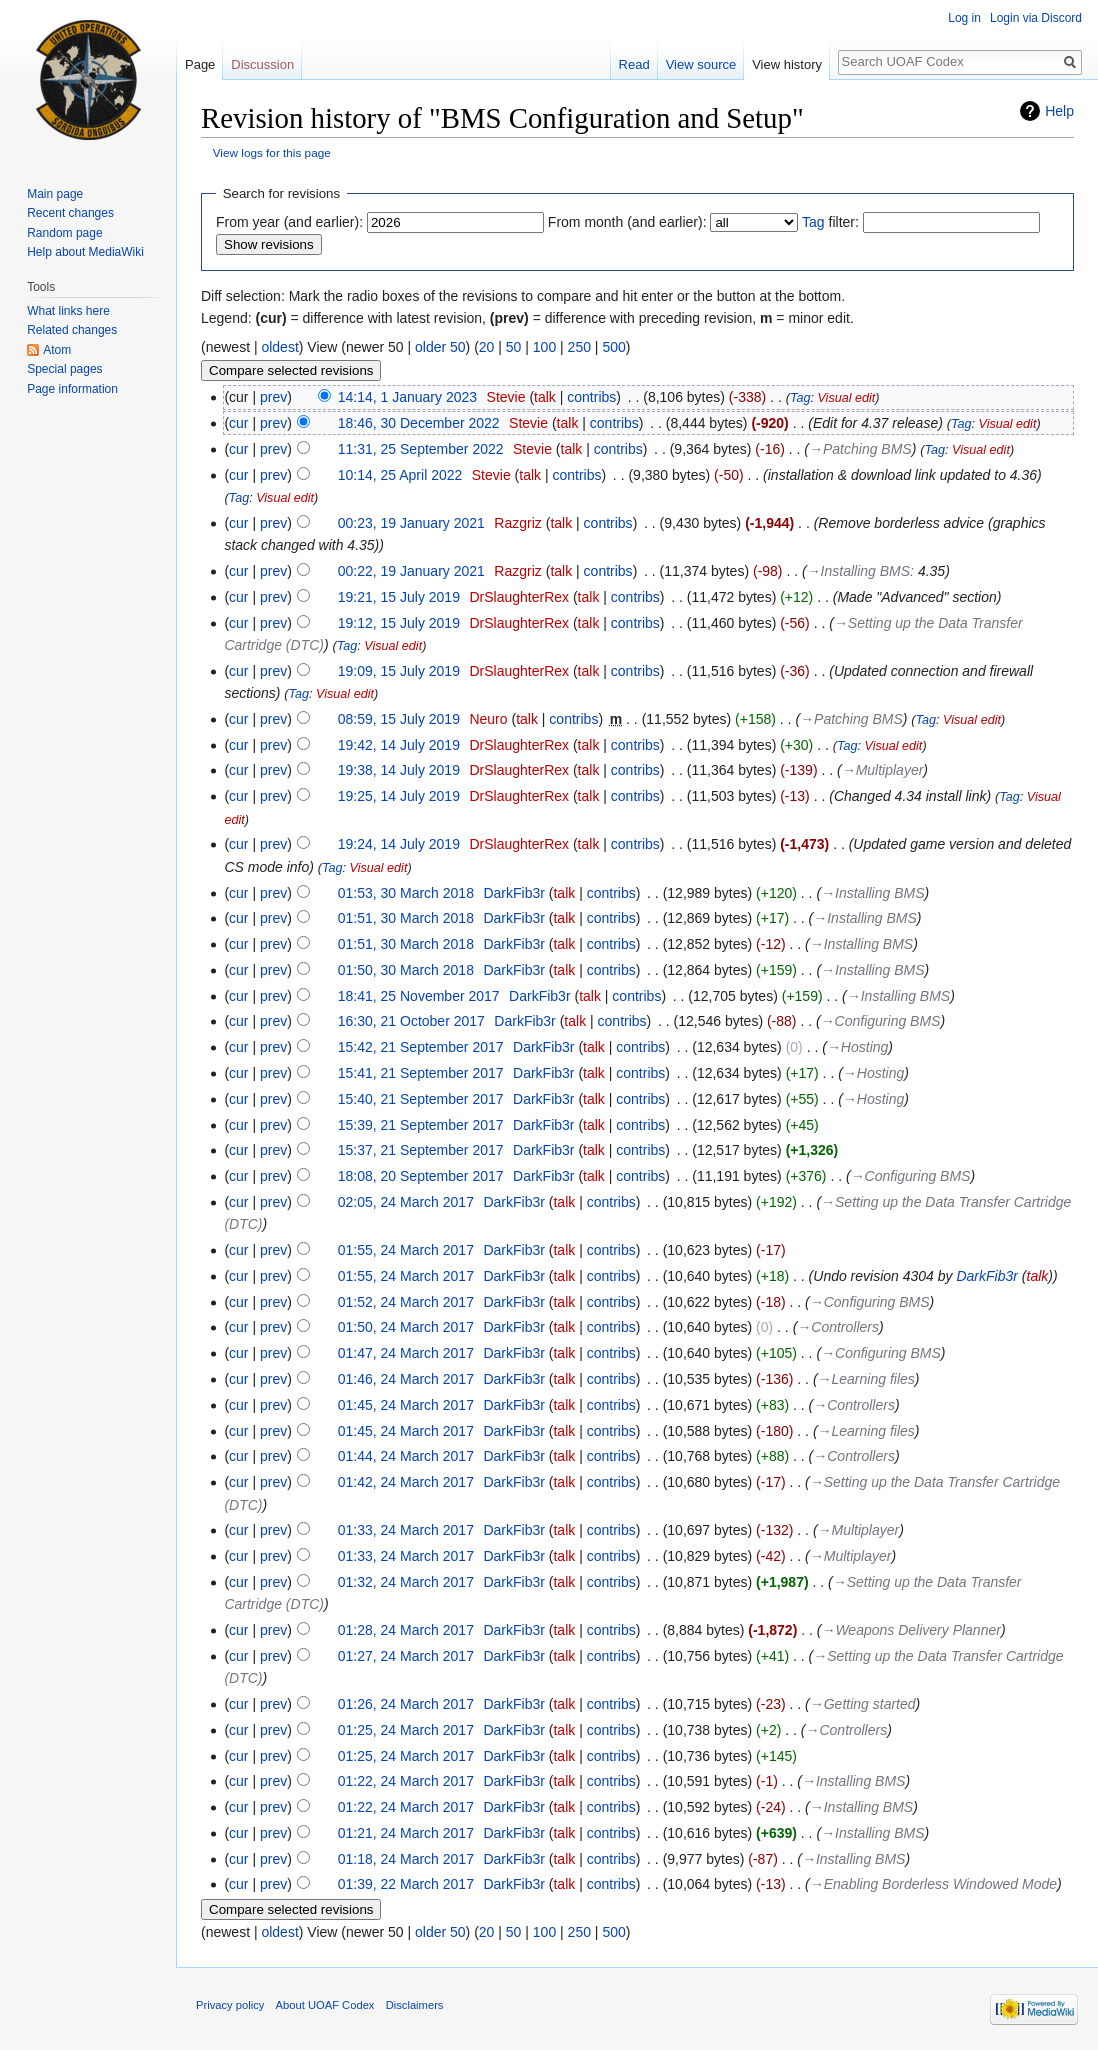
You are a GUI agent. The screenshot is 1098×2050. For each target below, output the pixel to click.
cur (238, 423)
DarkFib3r (986, 1276)
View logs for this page (272, 152)
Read (634, 64)
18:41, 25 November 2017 (419, 996)
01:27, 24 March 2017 (406, 1656)
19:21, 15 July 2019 (399, 597)
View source (701, 64)
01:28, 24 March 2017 (406, 1630)
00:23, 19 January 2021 (411, 523)
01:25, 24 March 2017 (406, 1730)
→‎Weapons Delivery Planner (910, 1630)
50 (514, 347)
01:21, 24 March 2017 (406, 1833)
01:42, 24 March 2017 (406, 1482)
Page (200, 64)
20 (487, 347)
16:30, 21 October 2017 (411, 1021)
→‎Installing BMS (858, 571)
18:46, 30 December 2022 (419, 423)
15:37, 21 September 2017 (421, 1150)
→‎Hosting (857, 1047)
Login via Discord (1036, 18)
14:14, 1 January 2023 (407, 397)
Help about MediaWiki (85, 252)
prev (273, 397)
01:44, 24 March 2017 (406, 1456)
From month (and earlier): (627, 222)
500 (613, 347)
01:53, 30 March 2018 (406, 893)
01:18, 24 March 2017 (406, 1859)
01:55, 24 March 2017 (406, 1250)
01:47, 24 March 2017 (406, 1353)
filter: (830, 222)
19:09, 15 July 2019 (399, 671)
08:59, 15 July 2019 (399, 719)
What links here (68, 311)
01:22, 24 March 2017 (406, 1781)
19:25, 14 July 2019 (399, 796)
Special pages (64, 369)
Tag (813, 222)
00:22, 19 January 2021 (411, 571)
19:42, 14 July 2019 (399, 745)
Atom (57, 350)
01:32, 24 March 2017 (406, 1582)
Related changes (72, 330)
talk (545, 397)
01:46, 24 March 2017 (406, 1379)
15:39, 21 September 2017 (421, 1125)
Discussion (262, 64)
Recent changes (70, 213)
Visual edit (846, 398)
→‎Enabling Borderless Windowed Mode (933, 1884)
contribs (591, 397)
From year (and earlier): (289, 222)
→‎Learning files (866, 1379)
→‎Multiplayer (883, 770)
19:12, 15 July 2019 (399, 623)
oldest (279, 347)
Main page (55, 194)
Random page (64, 233)
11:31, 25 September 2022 (421, 449)
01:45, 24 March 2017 (406, 1405)
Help (1059, 111)
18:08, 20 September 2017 (421, 1176)
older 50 (440, 347)
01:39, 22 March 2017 (406, 1884)
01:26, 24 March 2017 (406, 1704)
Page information (72, 389)
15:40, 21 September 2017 (421, 1099)
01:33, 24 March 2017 (406, 1530)
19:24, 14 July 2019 (399, 844)
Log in (964, 18)
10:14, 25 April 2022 (400, 475)
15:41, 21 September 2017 (421, 1073)
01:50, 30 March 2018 (406, 970)
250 (579, 347)
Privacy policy (230, 2005)
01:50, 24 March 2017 (406, 1327)
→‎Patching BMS (860, 449)
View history (787, 64)
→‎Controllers (838, 1327)
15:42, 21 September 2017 (421, 1047)
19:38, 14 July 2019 (399, 770)
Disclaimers (415, 2005)
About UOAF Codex (325, 2005)
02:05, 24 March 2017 (406, 1202)
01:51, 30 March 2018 (406, 918)
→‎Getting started (863, 1704)
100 (544, 347)
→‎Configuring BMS (881, 1021)
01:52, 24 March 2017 (406, 1302)
